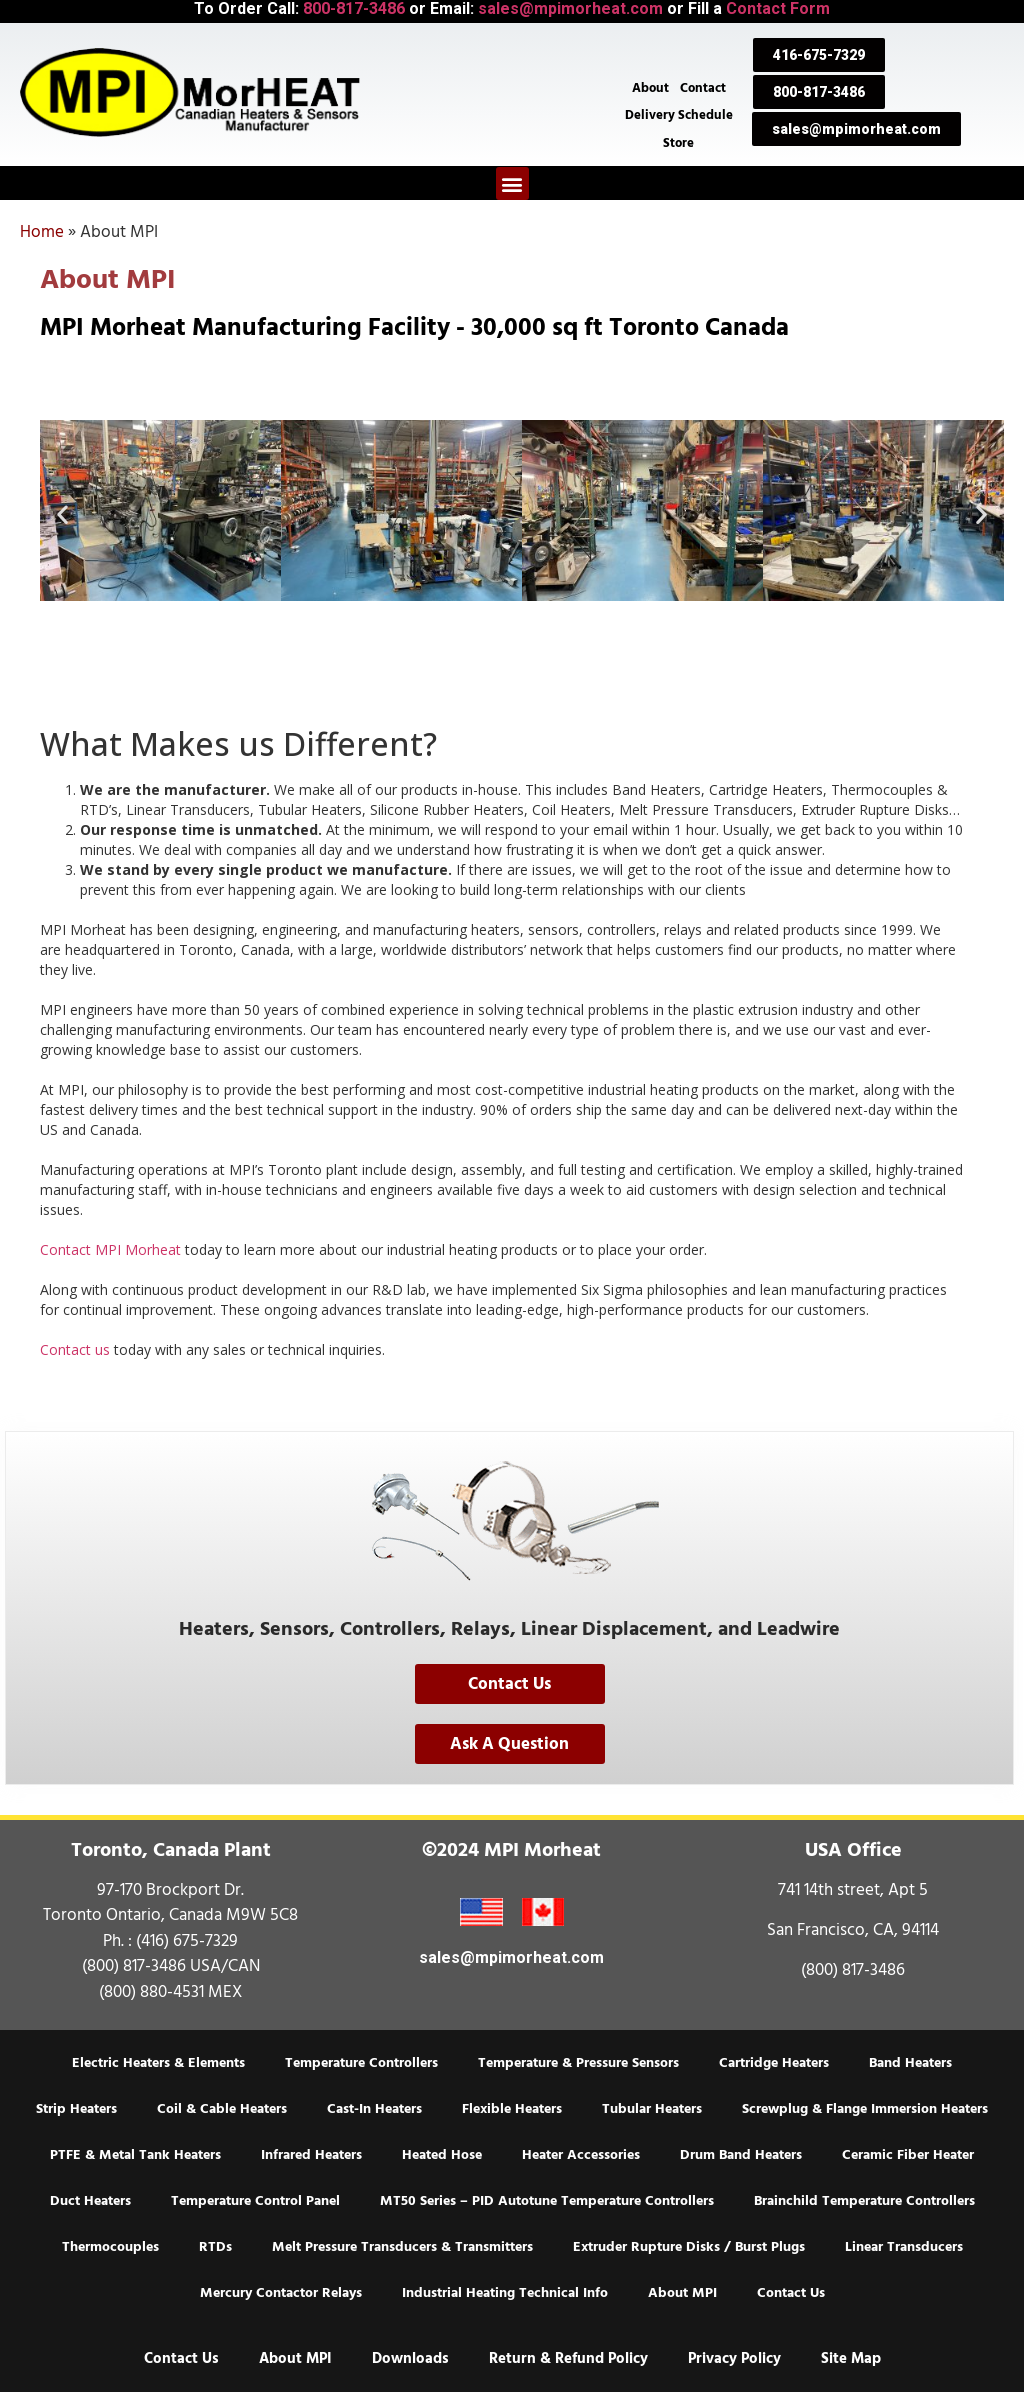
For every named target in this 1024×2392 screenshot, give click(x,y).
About (649, 86)
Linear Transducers (904, 2247)
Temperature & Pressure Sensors (578, 2063)
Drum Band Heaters (741, 2155)
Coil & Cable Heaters (222, 2109)
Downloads (410, 2358)
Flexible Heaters (512, 2109)
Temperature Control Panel (255, 2201)
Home (42, 232)
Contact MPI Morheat (110, 1249)
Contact (704, 86)
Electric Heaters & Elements (158, 2063)
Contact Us (791, 2293)
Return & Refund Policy (568, 2358)
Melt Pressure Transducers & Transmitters (402, 2247)
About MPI (682, 2293)
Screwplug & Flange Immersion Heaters (865, 2109)
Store (678, 142)
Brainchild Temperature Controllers (864, 2201)
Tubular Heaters (652, 2109)
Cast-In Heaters (374, 2109)
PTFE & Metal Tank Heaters (135, 2155)
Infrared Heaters (311, 2155)
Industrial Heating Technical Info (505, 2293)
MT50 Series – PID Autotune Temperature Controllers (547, 2201)
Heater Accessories (581, 2155)
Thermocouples (110, 2247)
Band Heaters (910, 2063)
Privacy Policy (734, 2358)
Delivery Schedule (679, 114)
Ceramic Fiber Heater (908, 2155)
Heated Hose (442, 2155)
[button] (512, 183)
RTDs (215, 2247)
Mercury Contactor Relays (281, 2293)
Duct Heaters (90, 2201)
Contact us (75, 1349)
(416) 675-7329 (187, 1941)
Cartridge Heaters (774, 2063)
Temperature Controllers (361, 2063)
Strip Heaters (76, 2109)
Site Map (851, 2358)
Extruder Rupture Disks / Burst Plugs (689, 2247)
